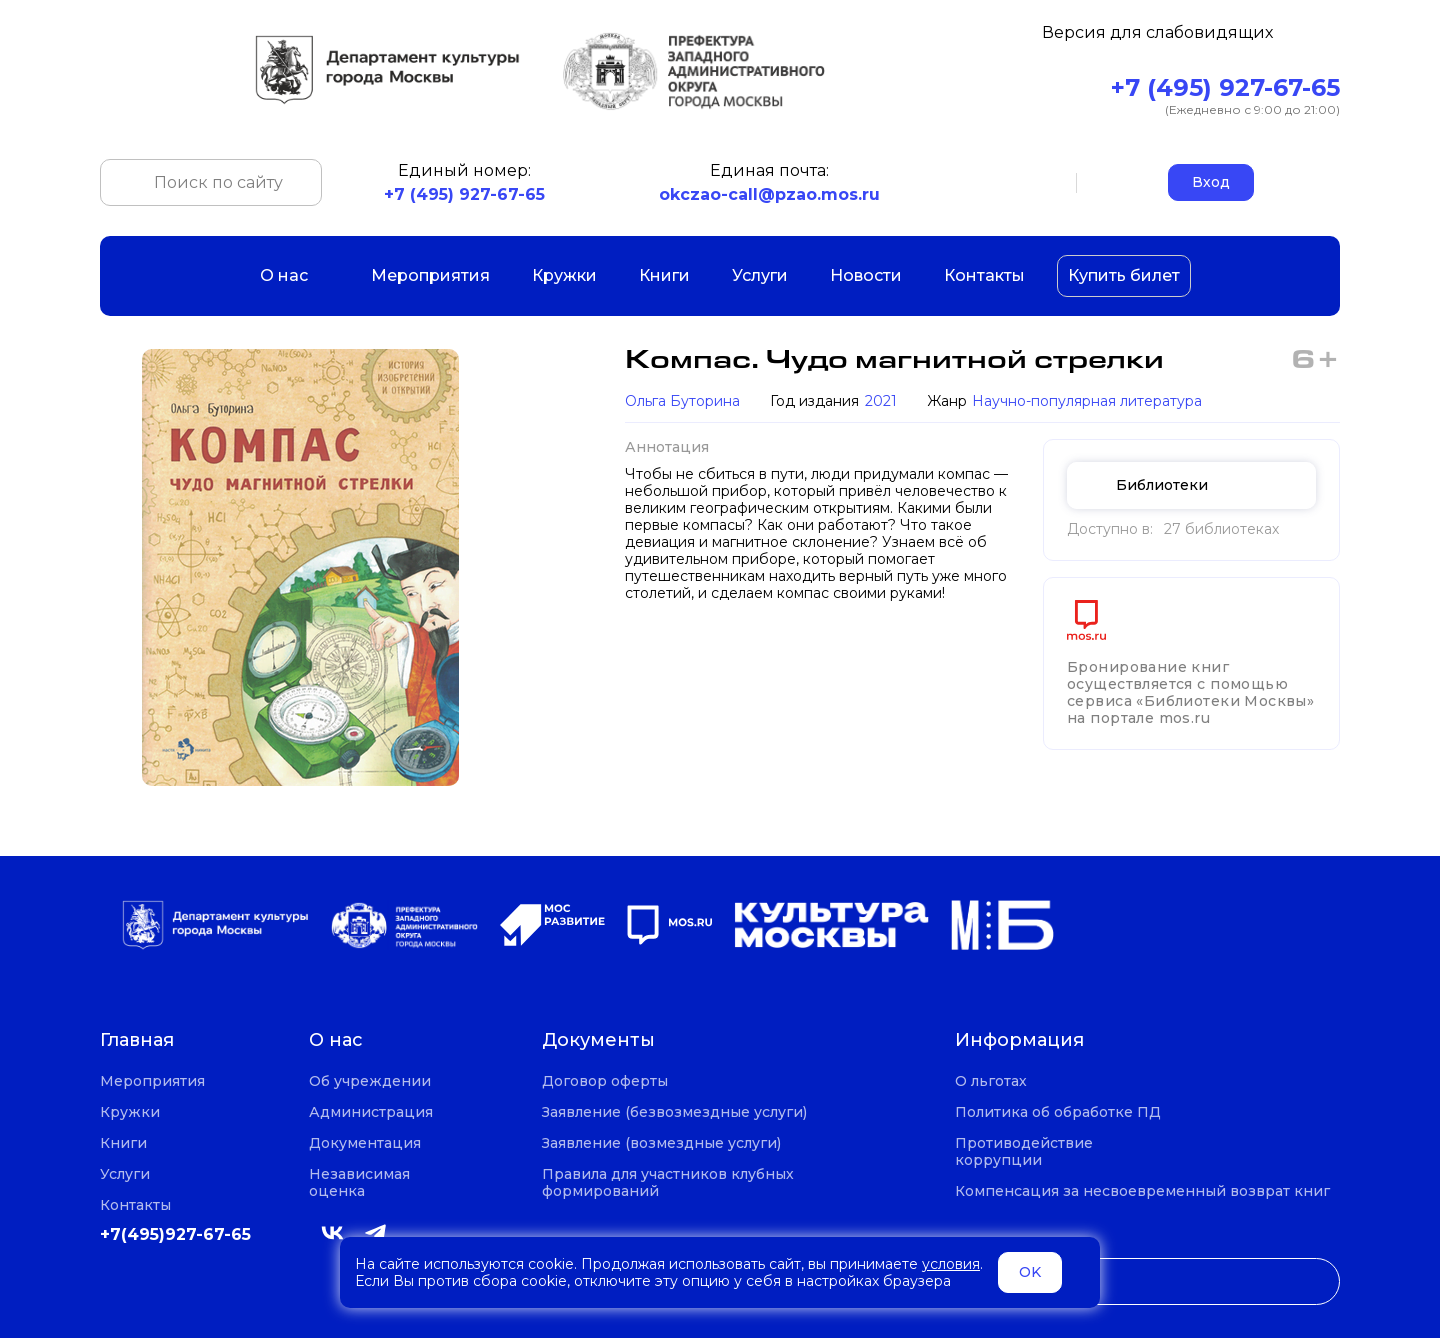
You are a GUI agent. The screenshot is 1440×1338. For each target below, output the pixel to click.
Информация (1019, 1040)
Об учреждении (370, 1081)
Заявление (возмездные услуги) (661, 1143)
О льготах (991, 1081)
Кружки (564, 275)
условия (951, 1264)
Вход (1211, 182)
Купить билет (1124, 275)
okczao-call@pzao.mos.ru (769, 194)
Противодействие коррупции (1024, 1152)
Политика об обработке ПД (1058, 1112)
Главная (137, 1040)
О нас (294, 275)
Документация (365, 1143)
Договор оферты (605, 1081)
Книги (664, 275)
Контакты (984, 275)
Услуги (760, 275)
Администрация (371, 1112)
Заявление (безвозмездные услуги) (674, 1112)
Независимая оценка (359, 1183)
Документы (598, 1040)
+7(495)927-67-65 (175, 1234)
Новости (866, 275)
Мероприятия (430, 275)
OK (1030, 1272)
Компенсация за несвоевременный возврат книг (1142, 1191)
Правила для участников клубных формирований (668, 1183)
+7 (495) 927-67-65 (1225, 87)
